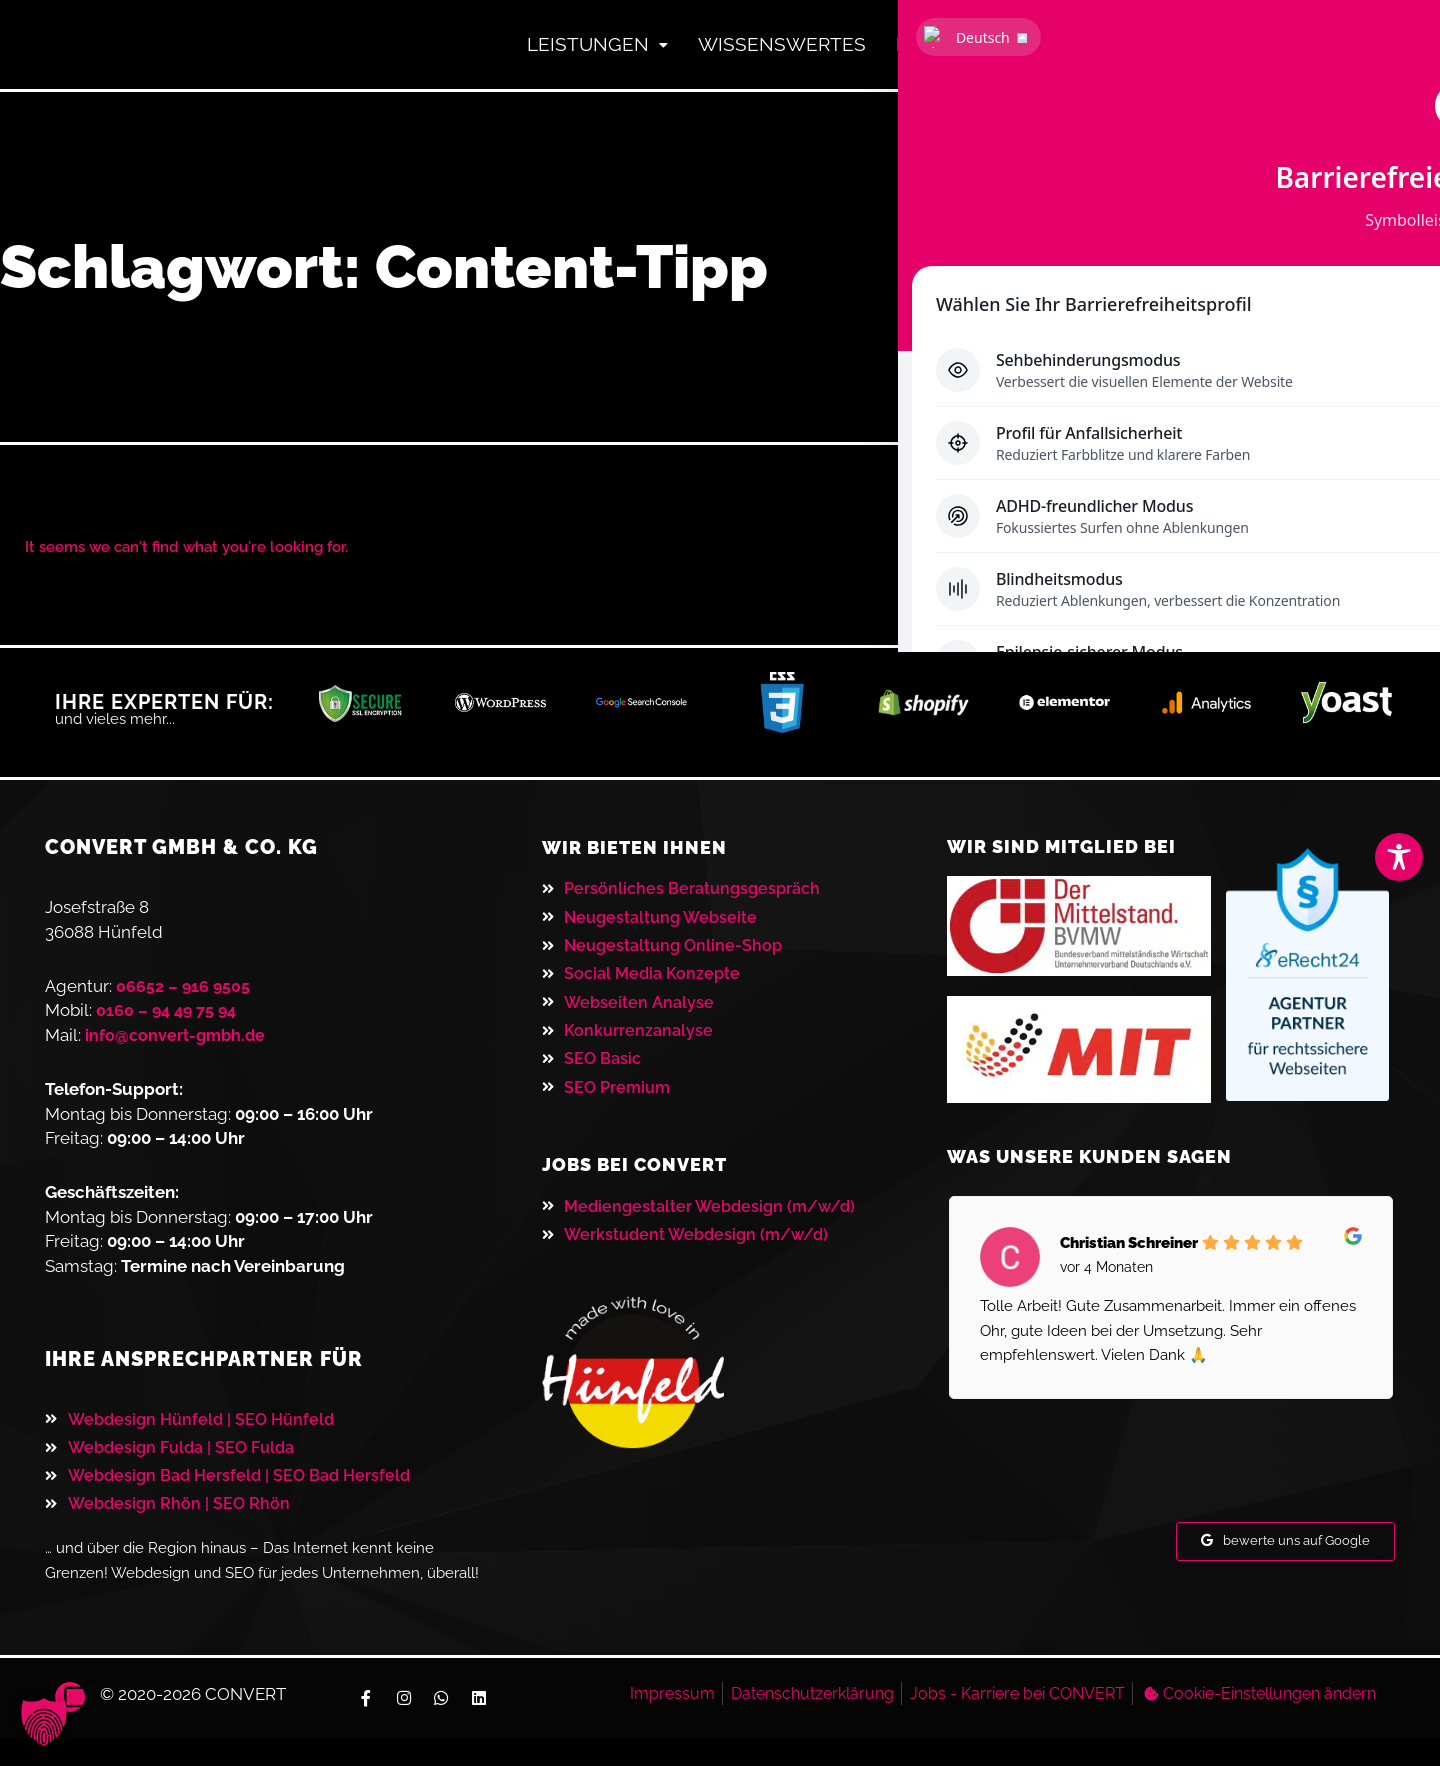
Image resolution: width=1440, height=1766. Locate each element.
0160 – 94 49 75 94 (169, 1025)
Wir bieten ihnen (642, 861)
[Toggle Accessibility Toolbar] (1399, 857)
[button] (44, 1722)
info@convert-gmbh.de (178, 1049)
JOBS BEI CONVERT (644, 1190)
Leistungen (534, 51)
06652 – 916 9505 (184, 1000)
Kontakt (1096, 51)
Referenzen (933, 51)
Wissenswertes (737, 51)
